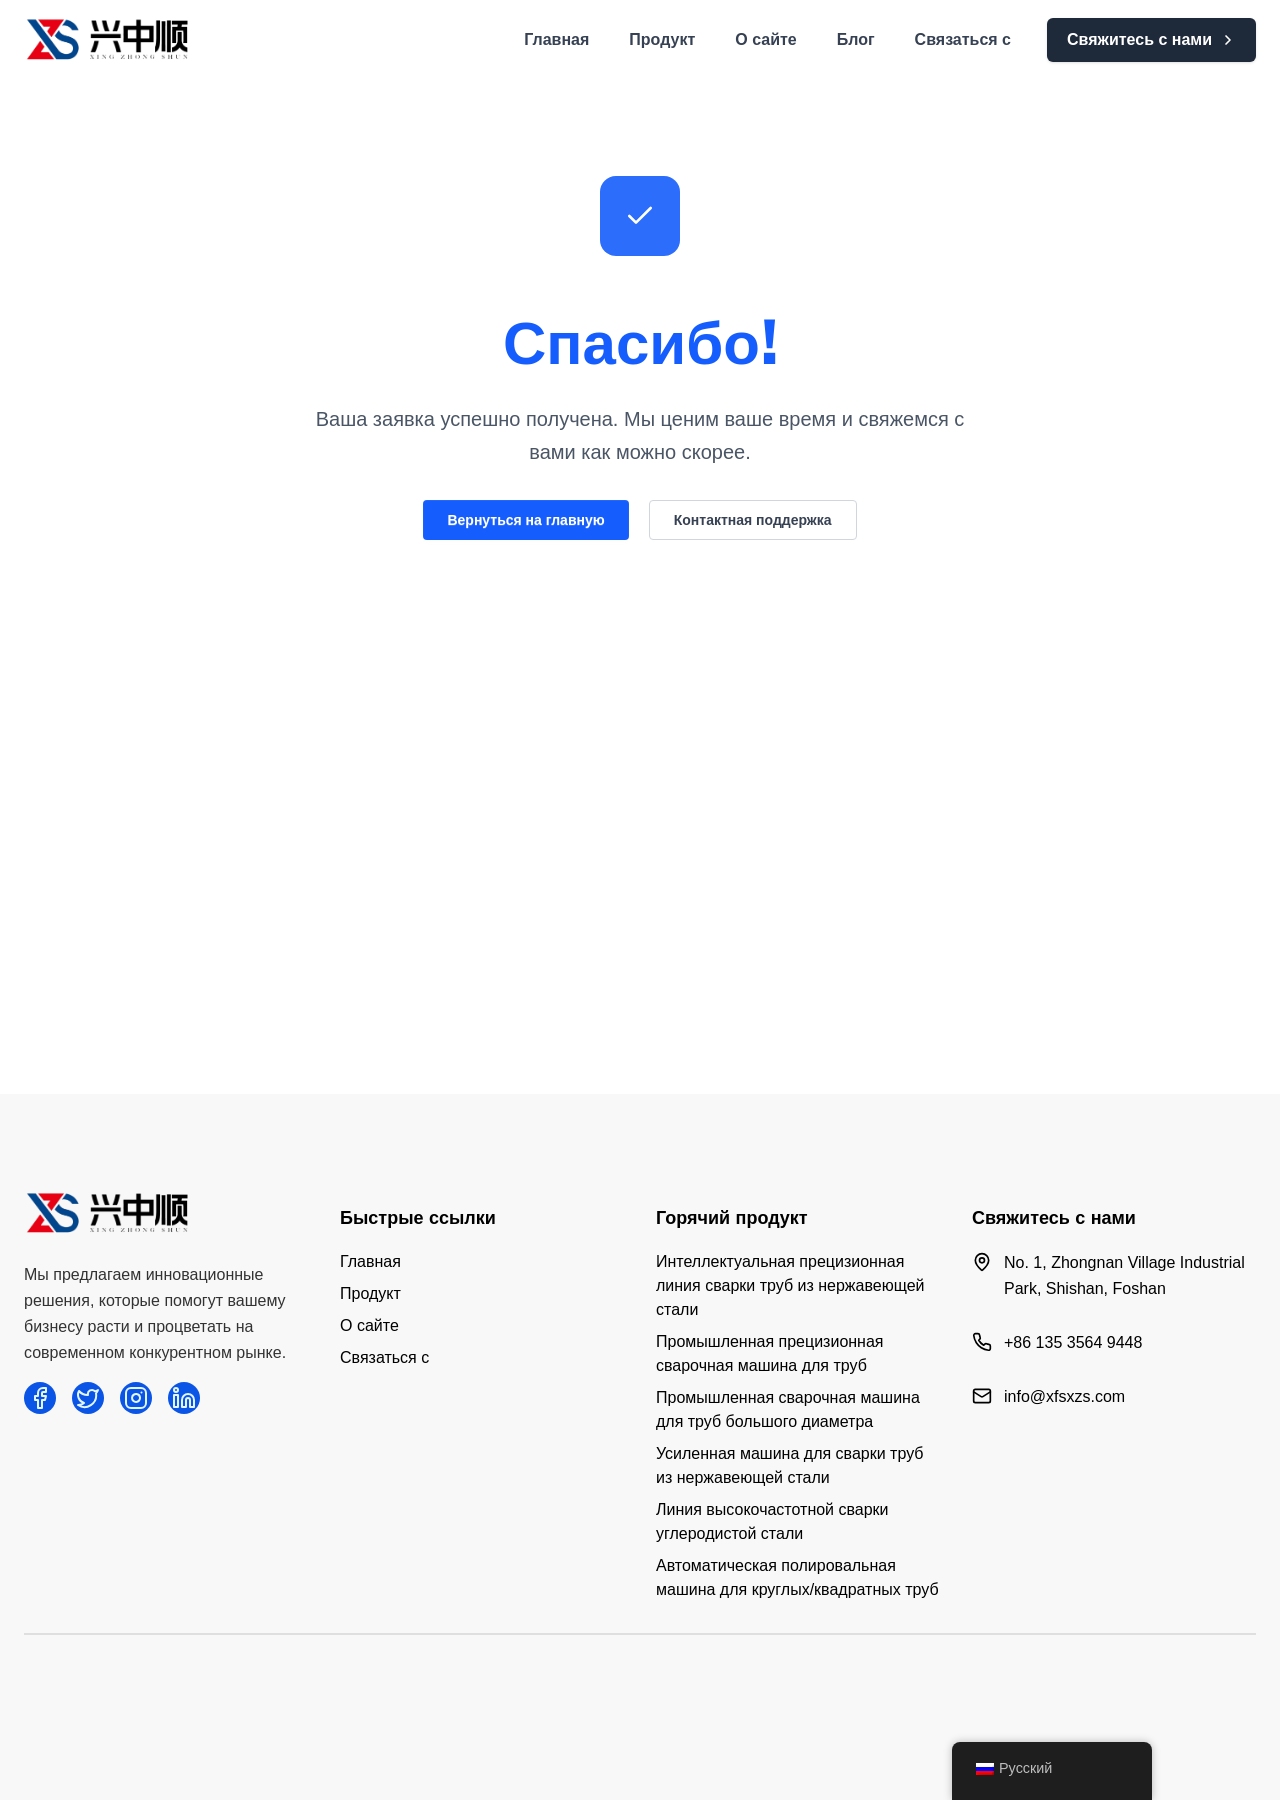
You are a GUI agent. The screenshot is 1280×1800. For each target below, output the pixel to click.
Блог (856, 39)
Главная (556, 39)
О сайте (765, 39)
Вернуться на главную (525, 520)
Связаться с (963, 39)
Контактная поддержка (753, 520)
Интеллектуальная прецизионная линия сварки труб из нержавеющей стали (790, 1285)
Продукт (662, 39)
